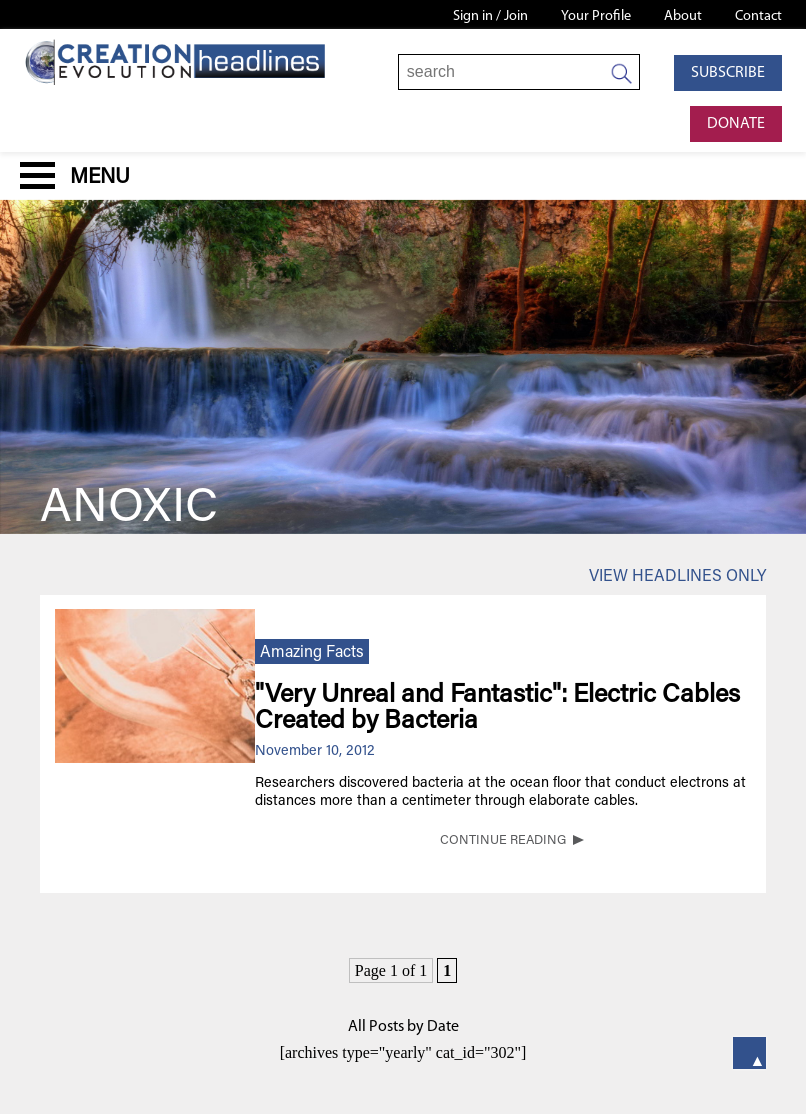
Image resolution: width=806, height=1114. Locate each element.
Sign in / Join (490, 16)
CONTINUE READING (503, 841)
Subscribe (728, 73)
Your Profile (596, 16)
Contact (758, 16)
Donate (736, 124)
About (683, 16)
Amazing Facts (312, 653)
